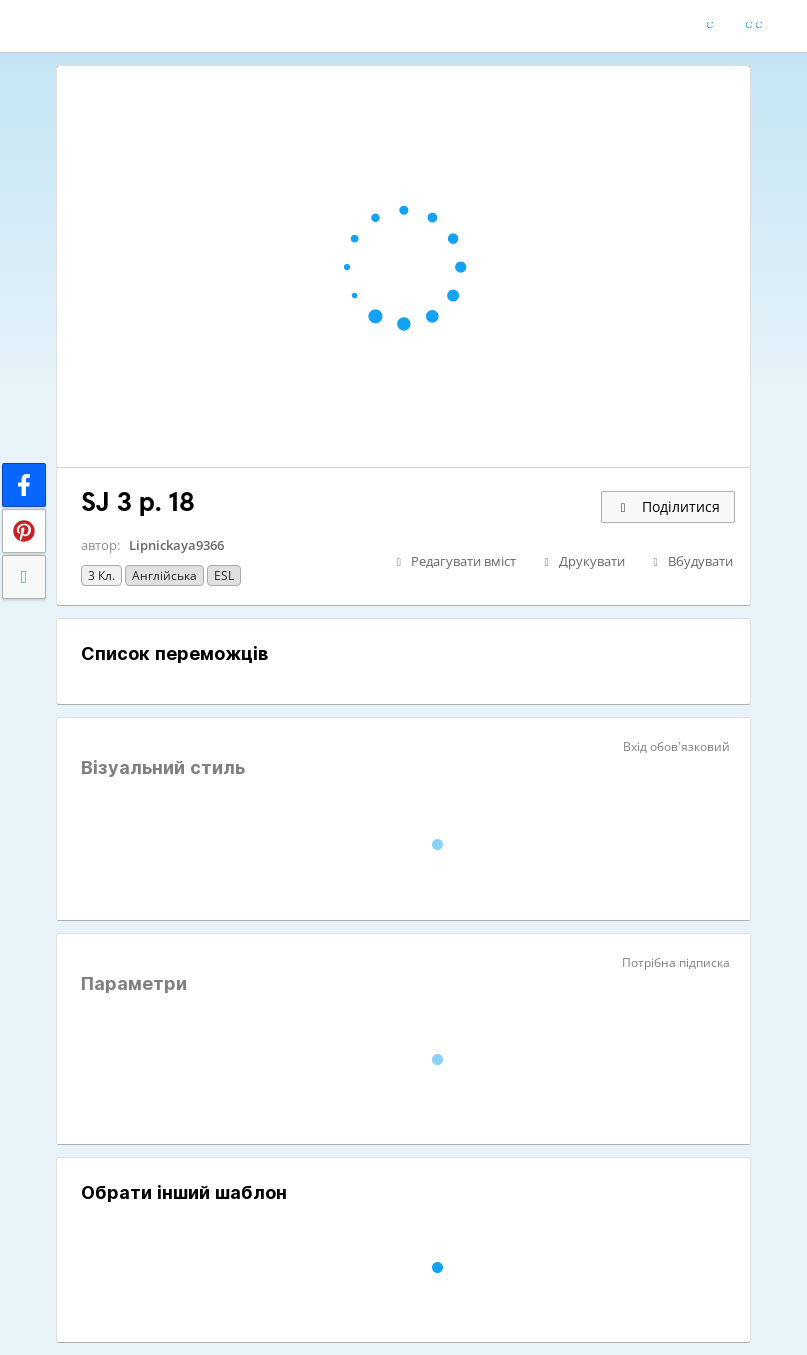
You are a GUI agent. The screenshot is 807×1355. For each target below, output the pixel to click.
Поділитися (668, 506)
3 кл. (101, 575)
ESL (224, 575)
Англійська (164, 575)
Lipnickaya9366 (176, 545)
